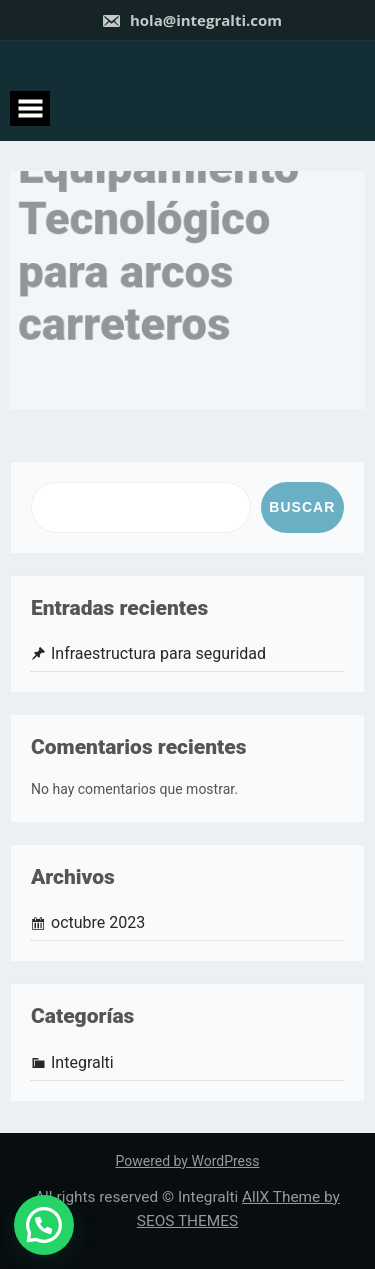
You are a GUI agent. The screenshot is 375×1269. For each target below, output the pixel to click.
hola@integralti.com (191, 20)
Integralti (82, 1062)
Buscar (302, 507)
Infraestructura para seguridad (158, 653)
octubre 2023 (98, 922)
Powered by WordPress (188, 1161)
